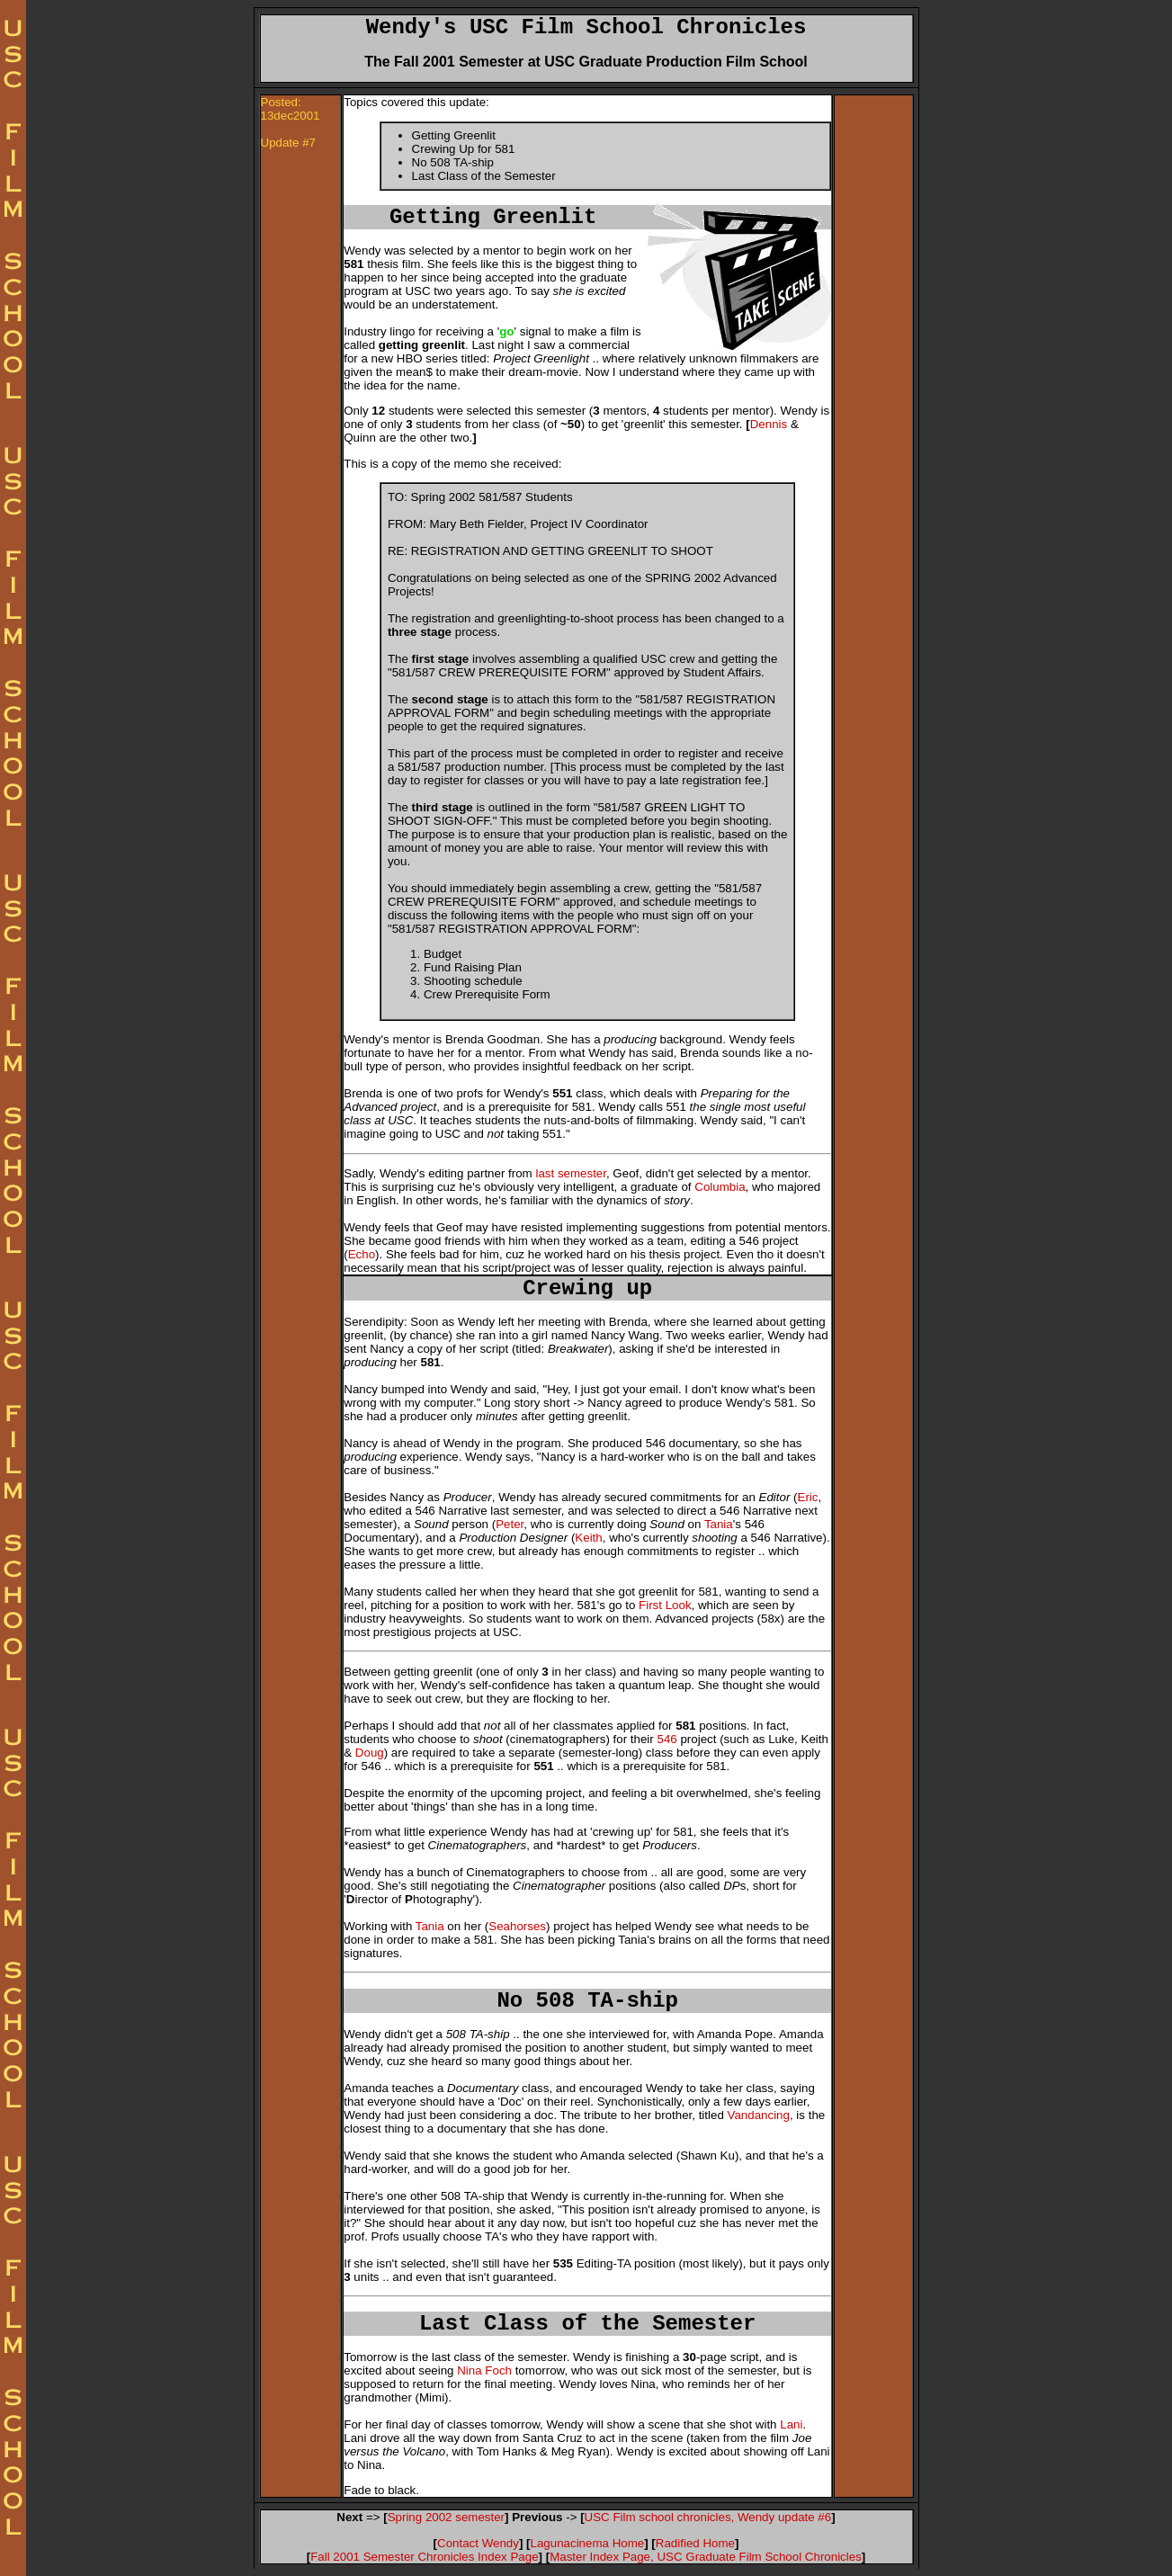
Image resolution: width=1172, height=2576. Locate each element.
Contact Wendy (478, 2543)
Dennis (769, 424)
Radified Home (695, 2543)
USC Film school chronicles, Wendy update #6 (708, 2517)
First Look (665, 1605)
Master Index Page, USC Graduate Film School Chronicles (706, 2556)
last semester (570, 1173)
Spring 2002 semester (446, 2517)
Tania (718, 1524)
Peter (509, 1524)
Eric (808, 1497)
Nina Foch (484, 2370)
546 (666, 1739)
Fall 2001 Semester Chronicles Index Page (424, 2556)
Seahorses (517, 1926)
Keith (588, 1537)
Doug (369, 1752)
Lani (791, 2424)
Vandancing (759, 2115)
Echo (361, 1254)
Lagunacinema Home (588, 2543)
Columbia (719, 1187)
